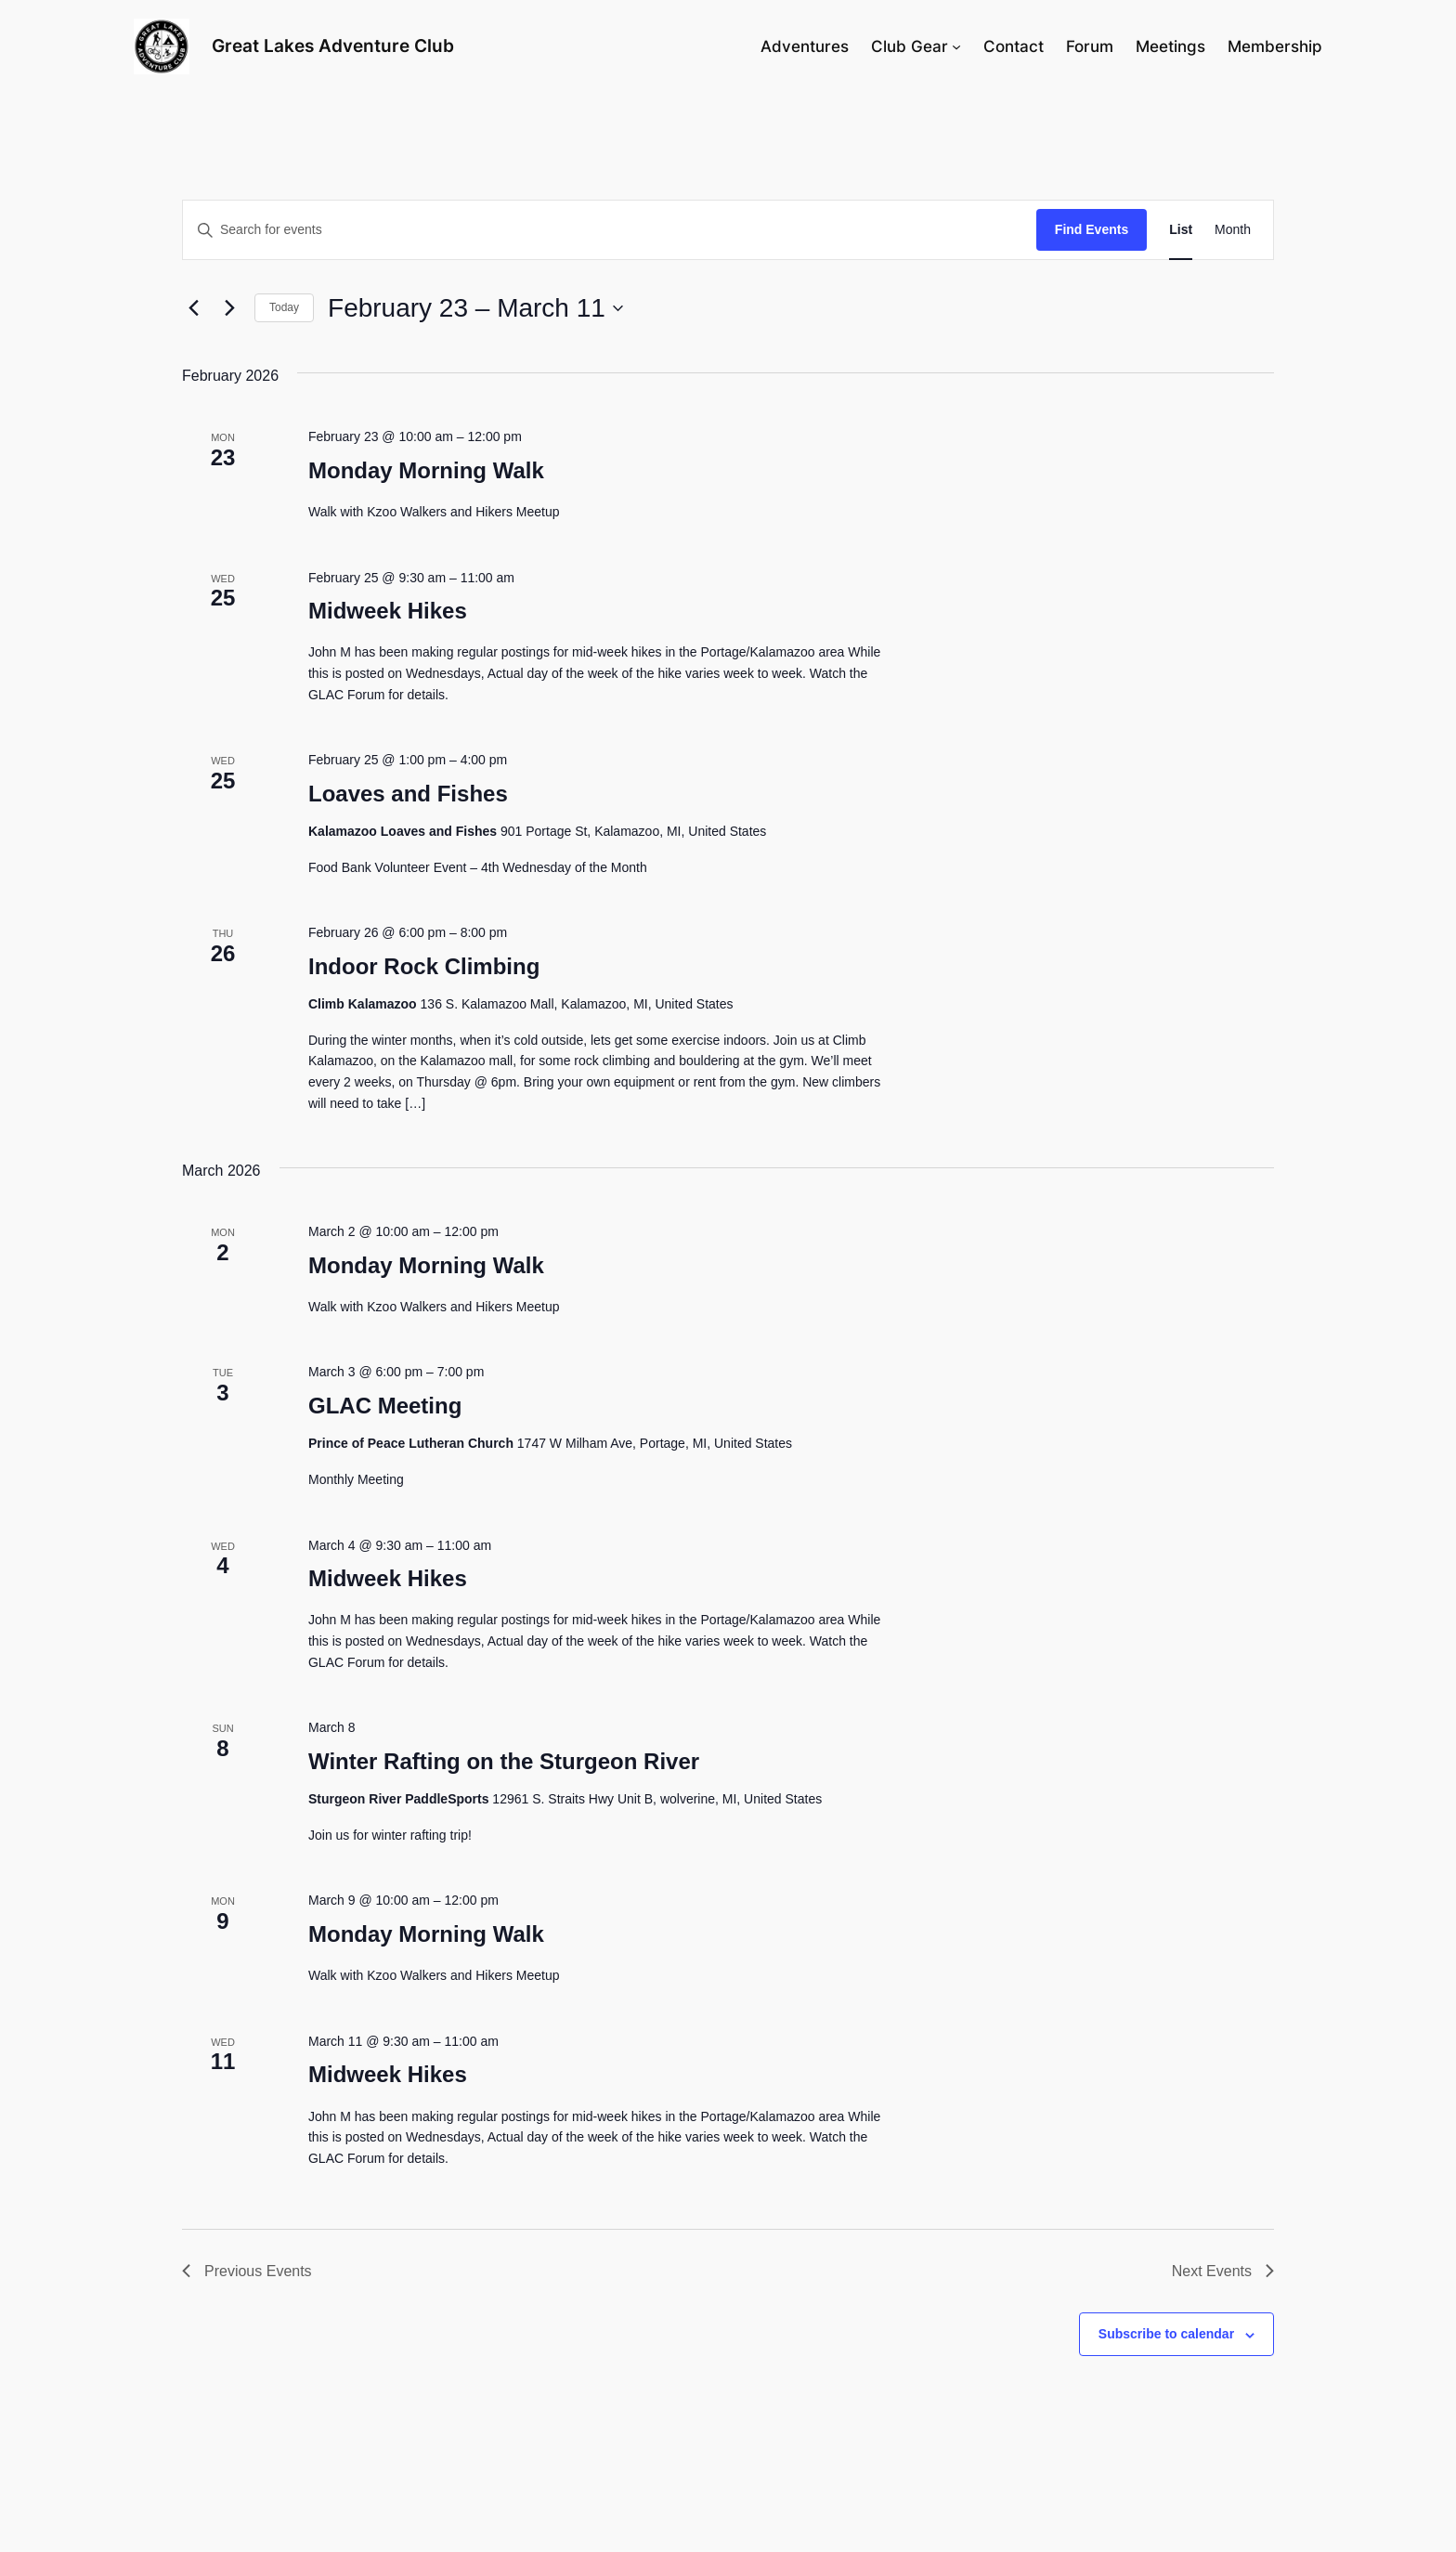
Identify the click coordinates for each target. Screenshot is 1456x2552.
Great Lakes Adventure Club (333, 45)
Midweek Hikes (387, 610)
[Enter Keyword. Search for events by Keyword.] (609, 230)
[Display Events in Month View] (1233, 230)
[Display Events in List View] (1180, 230)
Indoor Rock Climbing (424, 966)
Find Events (1091, 229)
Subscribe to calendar (1166, 2333)
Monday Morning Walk (426, 470)
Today (284, 307)
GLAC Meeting (385, 1405)
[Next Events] (229, 308)
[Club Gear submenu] (956, 46)
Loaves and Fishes (408, 793)
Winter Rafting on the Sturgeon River (503, 1761)
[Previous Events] (193, 308)
